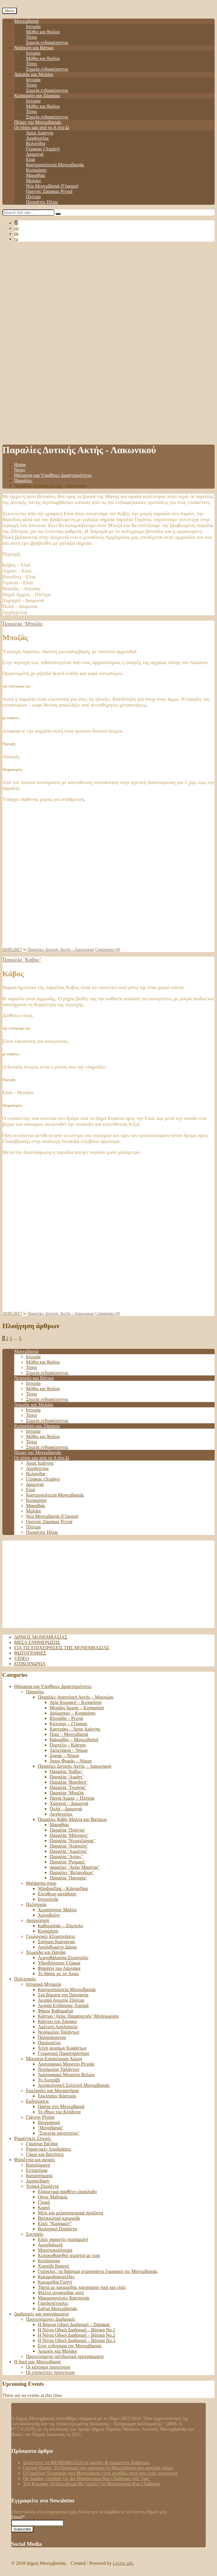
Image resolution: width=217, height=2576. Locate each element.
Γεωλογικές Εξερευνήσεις (50, 1936)
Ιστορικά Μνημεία (43, 1984)
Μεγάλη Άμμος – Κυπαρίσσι (77, 1707)
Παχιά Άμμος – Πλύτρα (72, 1798)
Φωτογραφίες (30, 1652)
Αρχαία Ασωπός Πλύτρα (61, 2000)
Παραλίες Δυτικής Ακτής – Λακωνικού (74, 1766)
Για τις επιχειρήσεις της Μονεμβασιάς (61, 1647)
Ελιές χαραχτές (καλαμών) (63, 2239)
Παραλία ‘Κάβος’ (21, 960)
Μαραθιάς (35, 175)
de (16, 233)
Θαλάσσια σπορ (41, 1883)
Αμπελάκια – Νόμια (69, 1750)
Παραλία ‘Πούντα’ (67, 1829)
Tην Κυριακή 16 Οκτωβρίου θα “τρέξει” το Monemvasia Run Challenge (91, 2483)
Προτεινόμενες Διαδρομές (50, 2319)
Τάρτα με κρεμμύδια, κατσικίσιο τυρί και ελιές (82, 2287)
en (16, 228)
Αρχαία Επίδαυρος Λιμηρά (63, 2005)
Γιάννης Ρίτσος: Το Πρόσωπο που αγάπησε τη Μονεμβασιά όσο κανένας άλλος (98, 2467)
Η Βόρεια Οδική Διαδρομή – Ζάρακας (74, 2324)
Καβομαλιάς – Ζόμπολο (60, 1925)
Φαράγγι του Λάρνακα (59, 1968)
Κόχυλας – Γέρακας (68, 1723)
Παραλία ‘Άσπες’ (66, 1856)
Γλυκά (44, 2202)
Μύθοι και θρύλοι (43, 31)
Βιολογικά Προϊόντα (57, 2228)
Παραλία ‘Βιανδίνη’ (69, 1782)
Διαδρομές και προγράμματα (41, 2313)
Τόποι (31, 37)
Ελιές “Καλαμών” (55, 2223)
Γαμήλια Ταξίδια (42, 2143)
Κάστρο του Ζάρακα (57, 2021)
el (16, 222)
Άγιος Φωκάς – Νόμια (71, 1760)
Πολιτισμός (25, 1978)
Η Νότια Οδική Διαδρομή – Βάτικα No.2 (76, 2335)
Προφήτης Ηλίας (42, 201)
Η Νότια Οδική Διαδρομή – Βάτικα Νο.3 (76, 2340)
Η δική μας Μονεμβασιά (37, 2361)
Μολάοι (33, 180)
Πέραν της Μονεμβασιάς (37, 122)
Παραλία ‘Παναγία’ (68, 1877)
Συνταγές (34, 2234)
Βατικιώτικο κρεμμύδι (59, 2218)
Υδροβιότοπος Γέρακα (59, 1962)
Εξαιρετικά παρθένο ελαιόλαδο (67, 2191)
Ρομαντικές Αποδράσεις (48, 2148)
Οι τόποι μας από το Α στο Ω (41, 127)
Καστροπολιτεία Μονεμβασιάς (55, 164)
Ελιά (30, 159)
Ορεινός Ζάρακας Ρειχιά (49, 191)
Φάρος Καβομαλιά (55, 2010)
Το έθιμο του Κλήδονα (59, 2111)
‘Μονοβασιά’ (50, 2127)
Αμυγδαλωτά (50, 2244)
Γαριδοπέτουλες (53, 2303)
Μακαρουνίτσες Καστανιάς (64, 2297)
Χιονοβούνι (49, 1915)
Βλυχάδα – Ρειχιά (66, 1718)
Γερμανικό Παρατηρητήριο (63, 2053)
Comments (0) (107, 949)
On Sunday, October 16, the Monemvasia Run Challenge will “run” (87, 2478)
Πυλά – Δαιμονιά (66, 1808)
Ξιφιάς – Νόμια (64, 1755)
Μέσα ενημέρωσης (37, 1642)
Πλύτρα (33, 196)
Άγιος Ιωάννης (40, 132)
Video (21, 1658)
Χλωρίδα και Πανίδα (46, 1952)
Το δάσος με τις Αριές (58, 1973)
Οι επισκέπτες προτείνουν (50, 2372)
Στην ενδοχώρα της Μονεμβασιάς (70, 2345)
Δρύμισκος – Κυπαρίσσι (73, 1712)
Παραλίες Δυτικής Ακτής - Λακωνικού (61, 949)
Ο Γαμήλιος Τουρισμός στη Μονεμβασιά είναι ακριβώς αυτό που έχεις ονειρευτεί (100, 2473)
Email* (37, 2520)
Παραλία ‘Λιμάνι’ (67, 1776)
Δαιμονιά (34, 154)
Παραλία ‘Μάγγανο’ (69, 1835)
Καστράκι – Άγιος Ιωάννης (75, 1728)
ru (16, 238)
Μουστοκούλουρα (55, 2250)
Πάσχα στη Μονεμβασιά (61, 2106)
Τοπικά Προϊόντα (42, 2186)
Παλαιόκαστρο (52, 2037)
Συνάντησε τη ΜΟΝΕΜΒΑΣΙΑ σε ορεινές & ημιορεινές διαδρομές (86, 2462)
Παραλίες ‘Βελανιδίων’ (72, 1872)
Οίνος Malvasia (52, 2196)
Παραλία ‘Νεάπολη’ (69, 1845)
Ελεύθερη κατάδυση (57, 1893)
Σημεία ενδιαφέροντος (47, 42)
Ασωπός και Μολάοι (33, 74)
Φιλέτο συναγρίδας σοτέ (61, 2292)
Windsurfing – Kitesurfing (63, 1888)
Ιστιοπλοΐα (48, 1899)
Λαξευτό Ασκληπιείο (58, 2026)
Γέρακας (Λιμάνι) (43, 148)
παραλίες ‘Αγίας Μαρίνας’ (75, 1867)
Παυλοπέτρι (49, 2042)
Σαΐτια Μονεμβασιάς (57, 2308)
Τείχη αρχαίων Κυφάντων (62, 2047)
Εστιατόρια (37, 2170)
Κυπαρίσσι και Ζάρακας (37, 95)
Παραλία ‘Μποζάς (22, 624)
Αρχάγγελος (37, 138)
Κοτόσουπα (49, 2260)
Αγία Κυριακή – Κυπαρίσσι (76, 1702)
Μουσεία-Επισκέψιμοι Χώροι (54, 2058)
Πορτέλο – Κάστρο (68, 1744)
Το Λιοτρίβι (49, 2079)
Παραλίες (23, 480)
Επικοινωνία (29, 1663)
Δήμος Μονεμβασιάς (40, 1637)
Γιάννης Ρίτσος (40, 2117)
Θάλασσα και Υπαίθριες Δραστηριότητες (53, 475)
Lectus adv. (123, 2563)
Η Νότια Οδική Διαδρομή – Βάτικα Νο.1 (76, 2329)
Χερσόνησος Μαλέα (57, 1909)
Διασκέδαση (37, 2180)
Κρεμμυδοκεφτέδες (56, 2276)
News (19, 469)
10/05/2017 (12, 949)
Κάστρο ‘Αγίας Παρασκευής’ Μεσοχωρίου (78, 2016)
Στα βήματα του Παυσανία (63, 1994)
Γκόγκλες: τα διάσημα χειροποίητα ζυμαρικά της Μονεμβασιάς (98, 2271)
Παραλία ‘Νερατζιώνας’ (72, 1840)
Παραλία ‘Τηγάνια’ (68, 1787)
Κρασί (44, 2207)
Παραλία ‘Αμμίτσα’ (68, 1851)
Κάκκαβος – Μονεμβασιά (74, 1739)
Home (20, 464)
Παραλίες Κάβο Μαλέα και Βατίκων (72, 1819)
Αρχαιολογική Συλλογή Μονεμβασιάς (74, 2085)
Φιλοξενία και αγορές (34, 2159)
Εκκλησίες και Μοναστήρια (52, 2090)
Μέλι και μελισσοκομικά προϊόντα (70, 2212)
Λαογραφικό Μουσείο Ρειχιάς (66, 2063)
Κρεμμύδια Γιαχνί (55, 2281)
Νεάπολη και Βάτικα (33, 47)
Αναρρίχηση (37, 1920)
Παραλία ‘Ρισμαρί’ (68, 1861)
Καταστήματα (39, 2175)
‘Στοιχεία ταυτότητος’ (59, 2133)
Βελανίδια (35, 143)
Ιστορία (33, 26)
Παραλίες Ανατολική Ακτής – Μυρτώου (75, 1697)
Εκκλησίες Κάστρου (57, 2095)
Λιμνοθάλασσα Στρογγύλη (63, 1957)
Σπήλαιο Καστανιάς (56, 1941)
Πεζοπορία (36, 1904)
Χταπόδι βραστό (53, 2265)
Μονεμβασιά (26, 21)
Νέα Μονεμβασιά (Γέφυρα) (52, 185)
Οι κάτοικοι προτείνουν (48, 2367)
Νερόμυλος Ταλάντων (58, 2032)
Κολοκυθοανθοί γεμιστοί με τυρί (69, 2255)
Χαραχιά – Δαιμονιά (69, 1803)
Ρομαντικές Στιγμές (32, 2138)
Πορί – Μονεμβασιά (69, 1734)
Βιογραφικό (49, 2122)
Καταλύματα (38, 2164)
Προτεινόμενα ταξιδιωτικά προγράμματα (65, 2356)
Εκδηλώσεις (37, 2101)
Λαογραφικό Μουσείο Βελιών (66, 2074)
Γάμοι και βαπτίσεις (45, 2154)
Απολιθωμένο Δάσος (57, 1946)
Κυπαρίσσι (36, 170)
